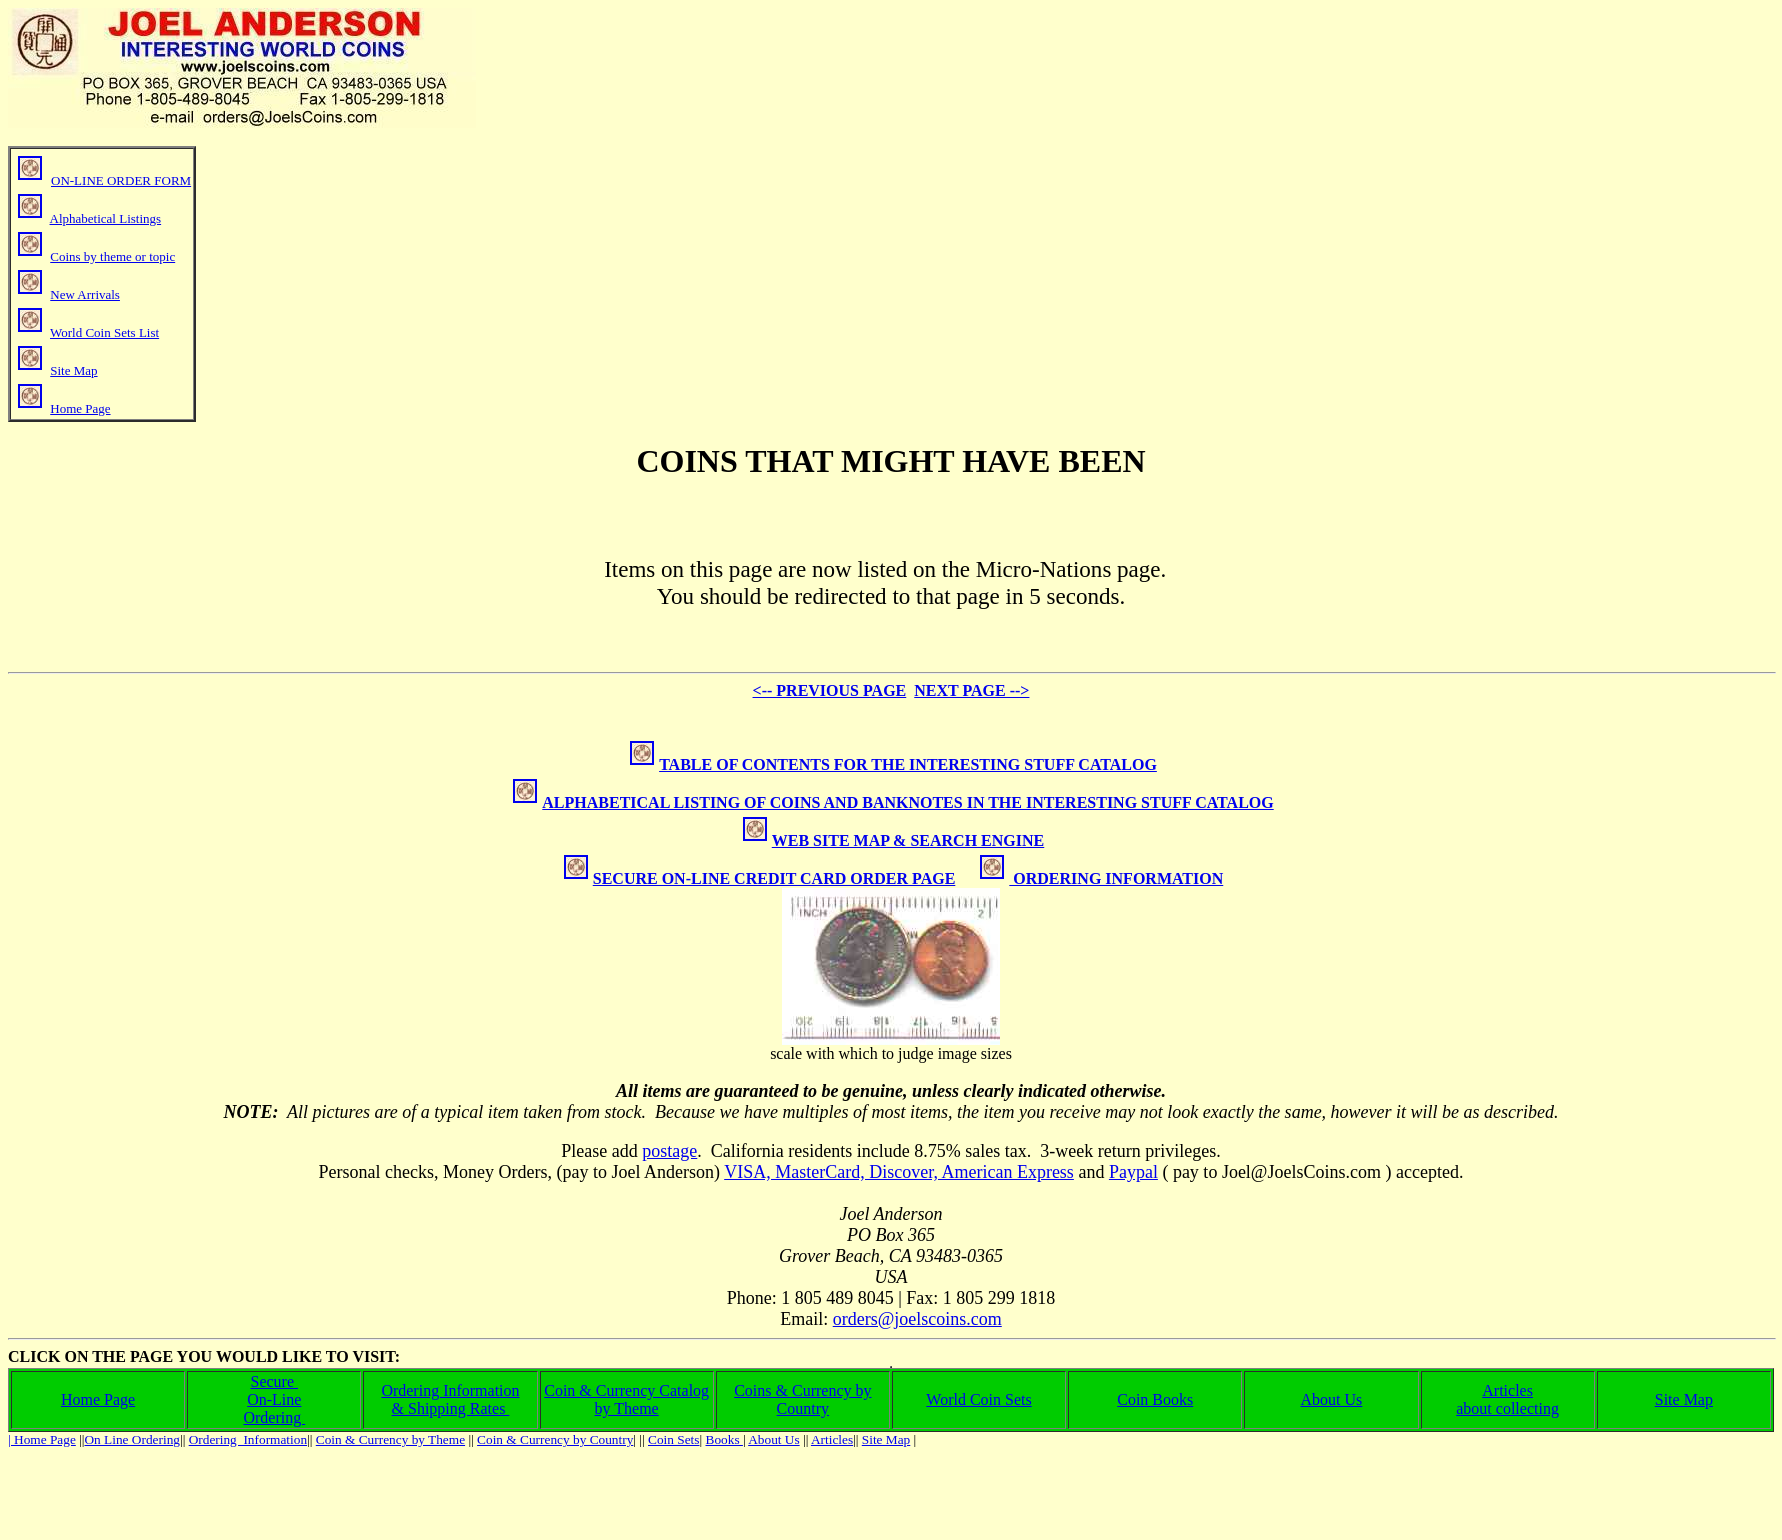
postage (669, 1151)
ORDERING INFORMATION (1116, 878)
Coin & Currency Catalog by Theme (626, 1399)
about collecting (1507, 1408)
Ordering (274, 1417)
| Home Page (42, 1439)
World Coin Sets (978, 1399)
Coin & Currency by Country (555, 1439)
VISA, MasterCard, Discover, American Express (899, 1172)
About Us (1332, 1399)
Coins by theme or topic (112, 256)
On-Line (274, 1399)
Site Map (73, 370)
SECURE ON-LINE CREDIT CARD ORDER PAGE (774, 878)
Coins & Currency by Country (802, 1399)
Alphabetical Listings (106, 218)
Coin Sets (673, 1439)
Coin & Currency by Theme (390, 1439)
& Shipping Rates (451, 1408)
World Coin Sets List (104, 332)
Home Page (80, 408)
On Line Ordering (132, 1439)
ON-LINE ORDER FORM (121, 180)
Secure (275, 1381)
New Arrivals (85, 294)
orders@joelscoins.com (917, 1319)
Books (724, 1439)
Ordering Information (450, 1390)
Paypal (1133, 1172)
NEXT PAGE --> (971, 690)
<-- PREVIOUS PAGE (830, 690)
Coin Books (1155, 1399)
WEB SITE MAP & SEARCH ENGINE (894, 840)
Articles (1507, 1390)
